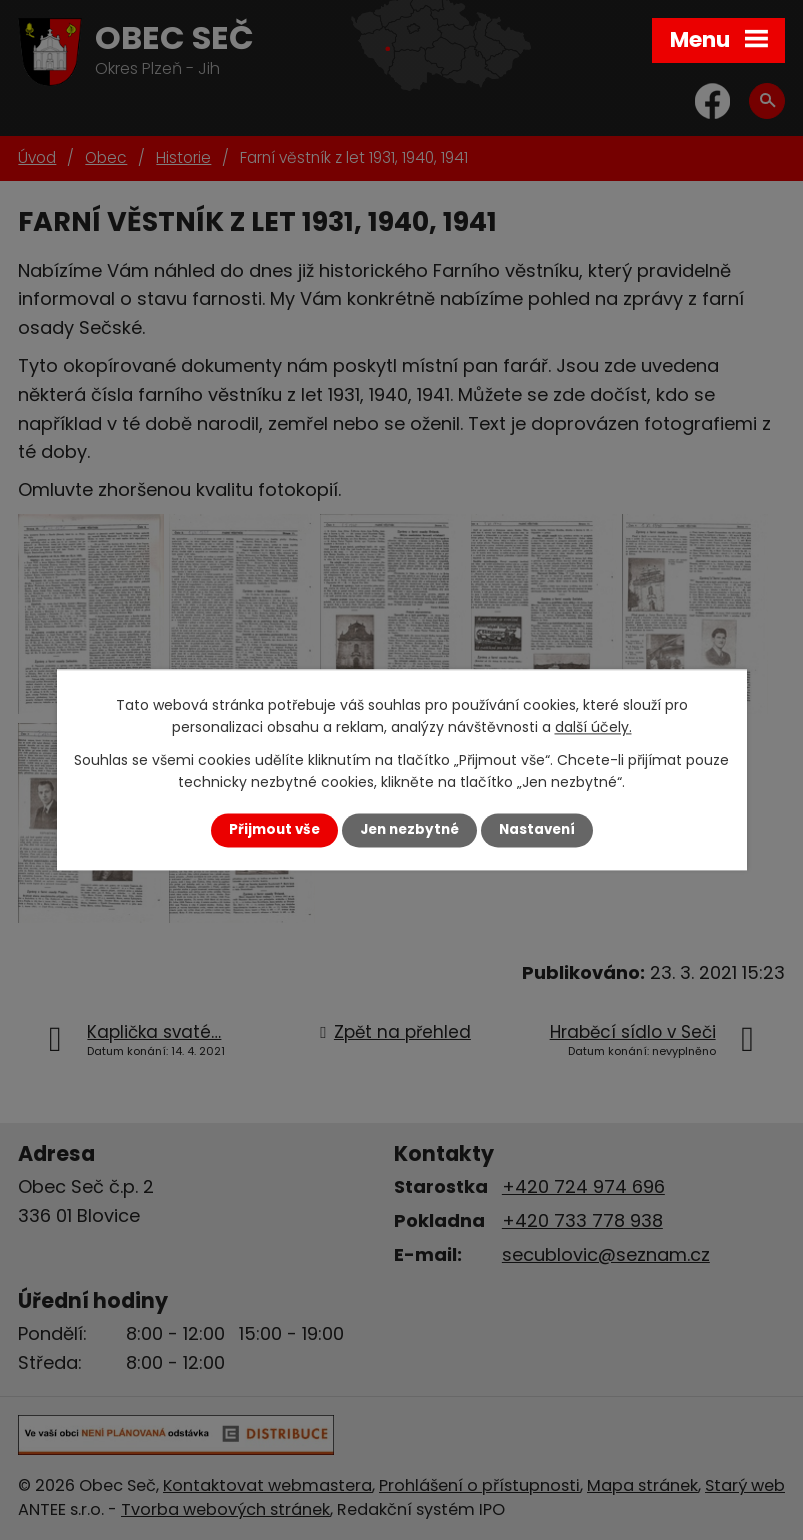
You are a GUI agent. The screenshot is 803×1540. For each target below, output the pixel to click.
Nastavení (537, 829)
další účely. (593, 728)
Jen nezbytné (409, 829)
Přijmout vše (274, 829)
